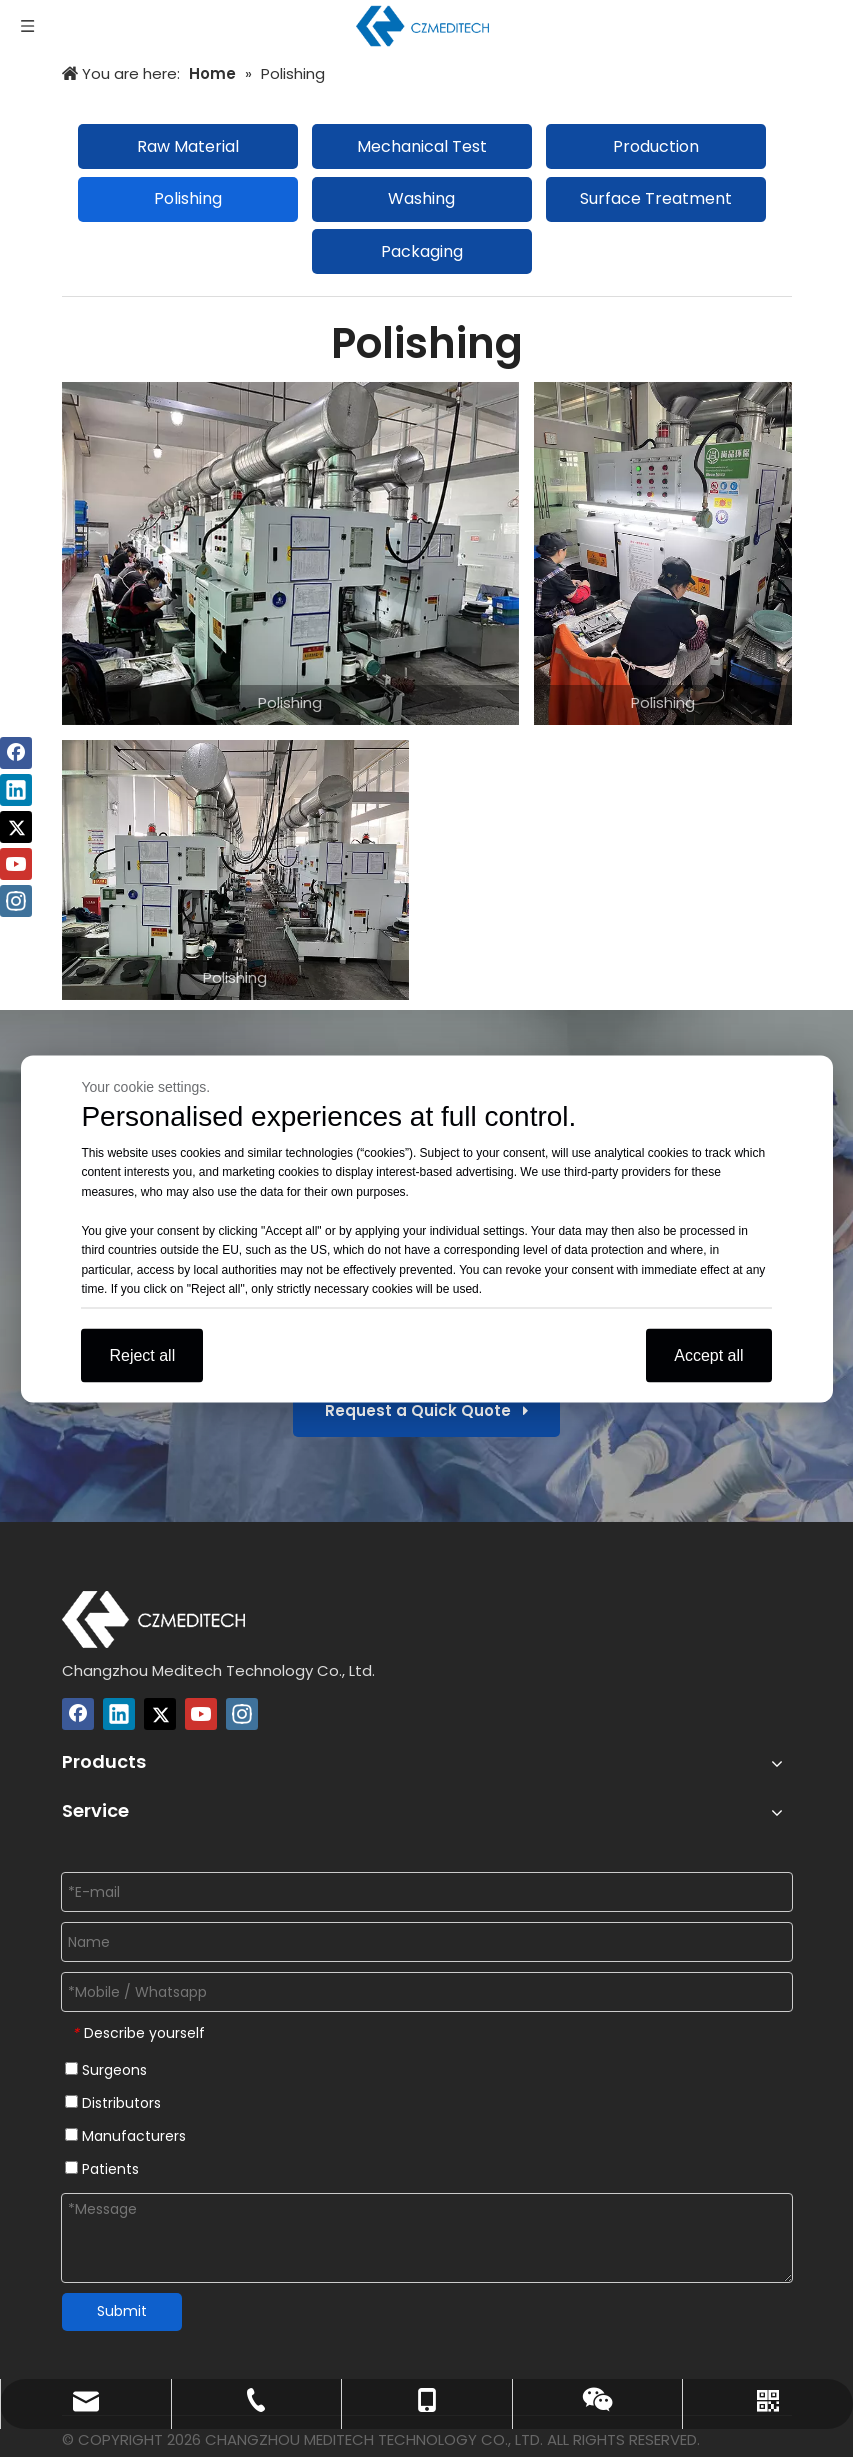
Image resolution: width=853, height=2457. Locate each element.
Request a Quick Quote (426, 1410)
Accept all (708, 1354)
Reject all (142, 1354)
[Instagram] (242, 1714)
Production (656, 146)
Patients (102, 2169)
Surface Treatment (656, 198)
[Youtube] (201, 1714)
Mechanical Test (422, 146)
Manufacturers (125, 2136)
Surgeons (106, 2070)
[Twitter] (160, 1714)
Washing (421, 198)
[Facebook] (78, 1714)
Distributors (113, 2103)
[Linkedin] (119, 1714)
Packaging (422, 251)
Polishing (188, 198)
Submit (122, 2311)
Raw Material (188, 146)
